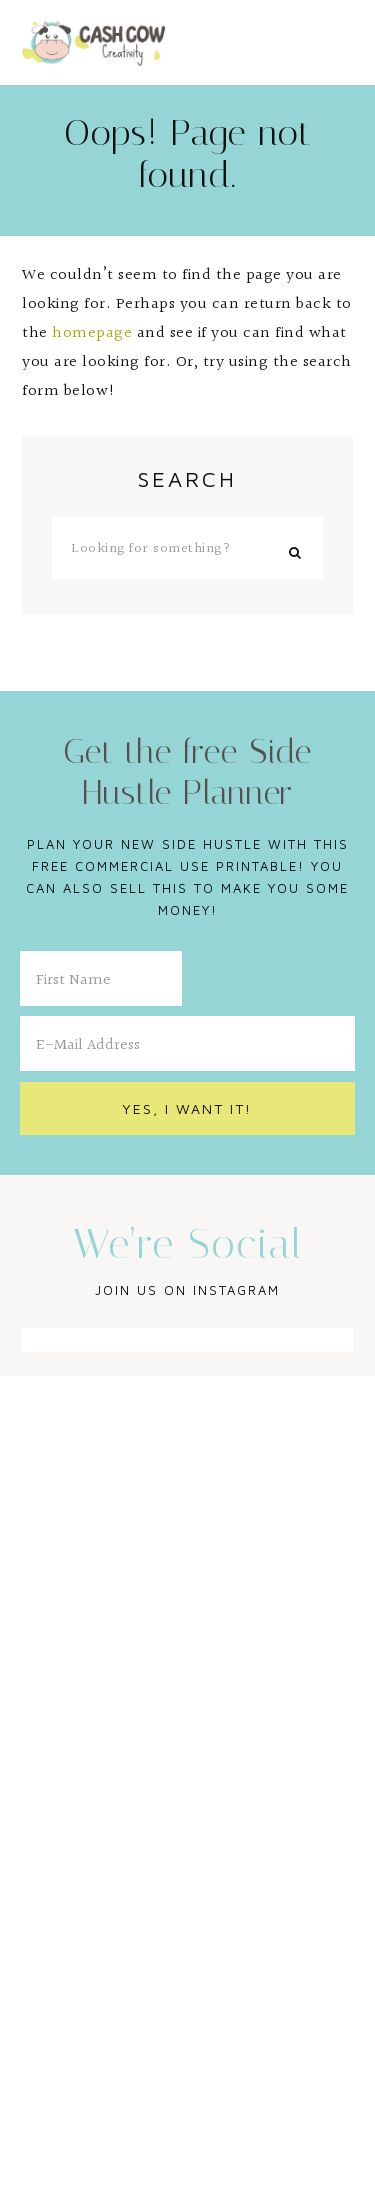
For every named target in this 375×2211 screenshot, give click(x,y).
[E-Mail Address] (187, 1043)
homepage (92, 333)
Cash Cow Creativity (94, 42)
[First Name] (101, 978)
